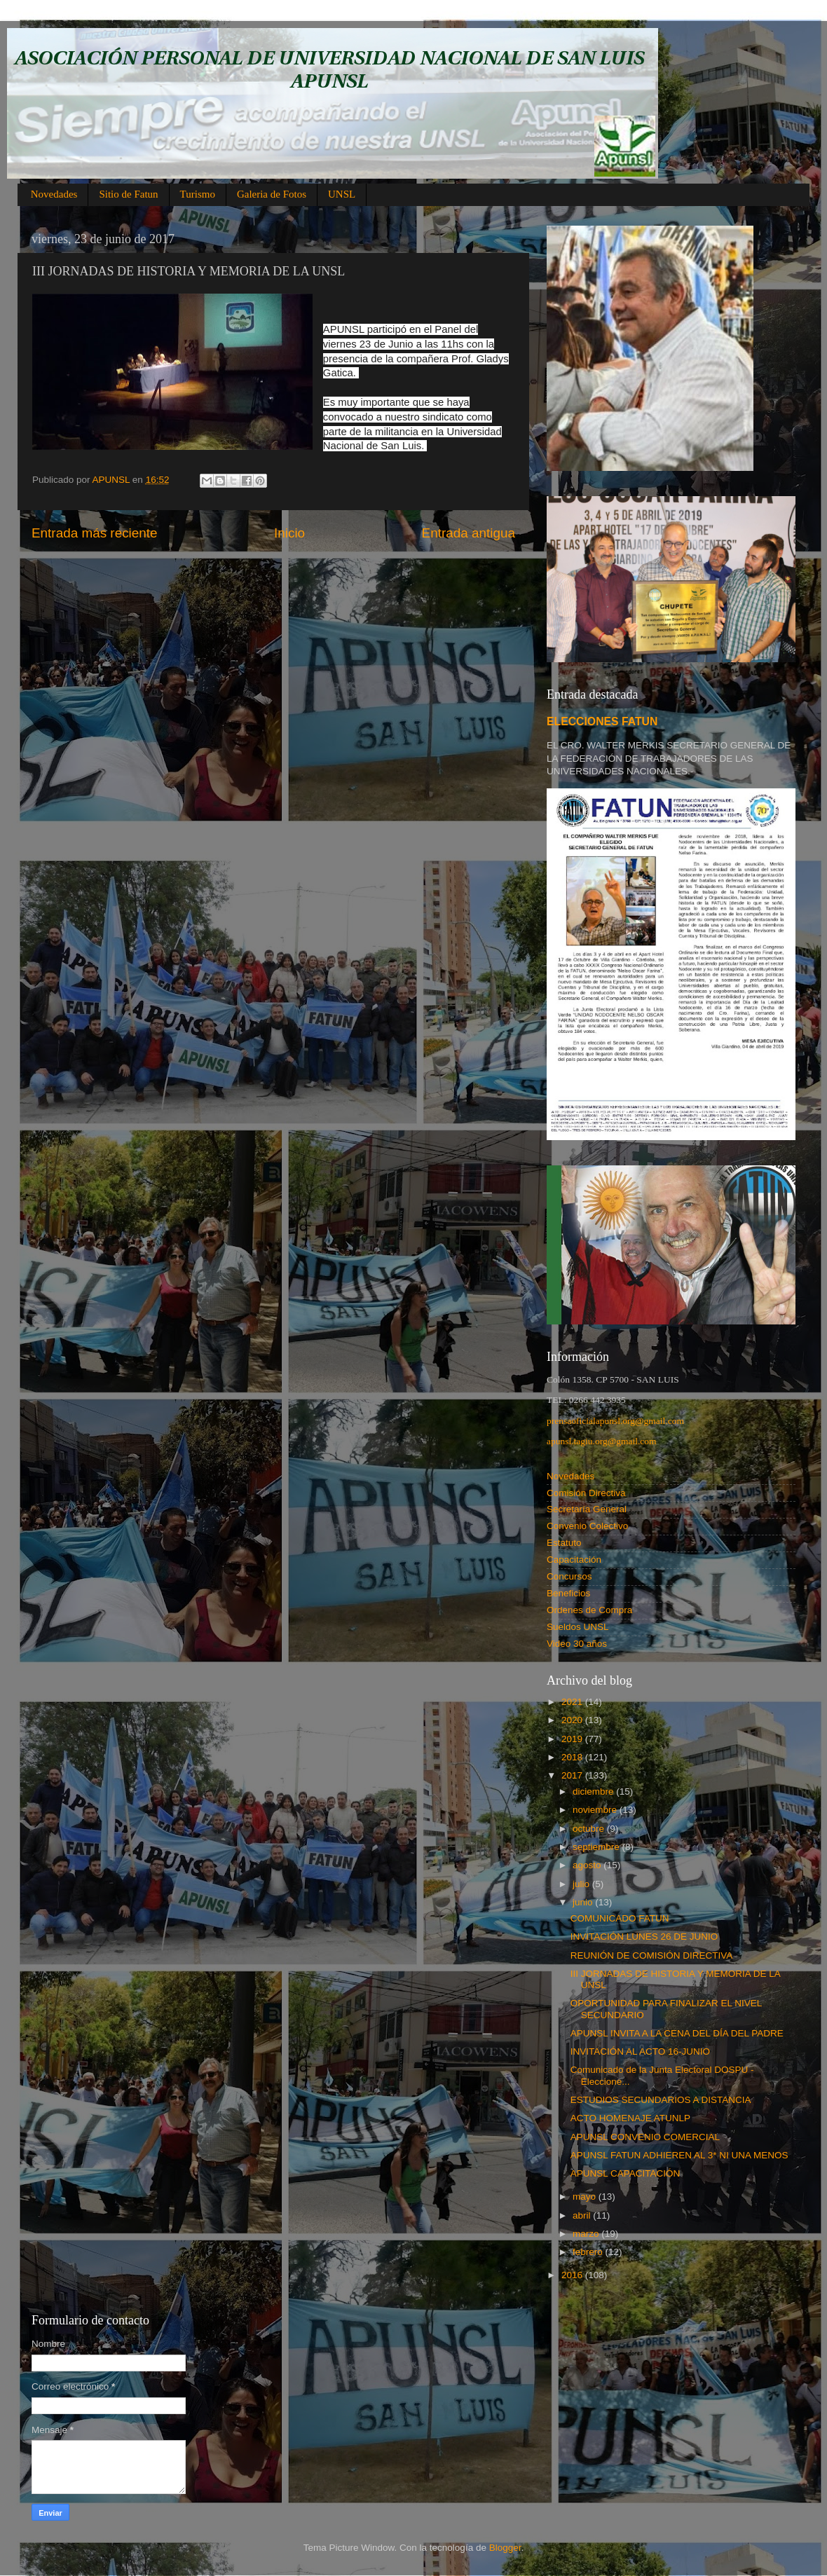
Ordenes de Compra (589, 1610)
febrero (589, 2252)
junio (584, 1902)
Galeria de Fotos (271, 194)
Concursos (569, 1576)
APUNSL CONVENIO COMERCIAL (645, 2137)
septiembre (597, 1847)
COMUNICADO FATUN (619, 1918)
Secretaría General (587, 1509)
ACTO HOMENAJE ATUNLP (630, 2118)
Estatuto (564, 1542)
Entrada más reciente (95, 533)
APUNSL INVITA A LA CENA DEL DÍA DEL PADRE (677, 2033)
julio (582, 1884)
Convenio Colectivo (587, 1526)
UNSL (341, 194)
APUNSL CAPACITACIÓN (625, 2173)
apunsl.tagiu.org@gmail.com (602, 1441)
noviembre (596, 1809)
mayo (586, 2196)
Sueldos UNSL (578, 1627)
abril (583, 2215)
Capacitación (574, 1559)
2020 (573, 1720)
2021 (573, 1702)
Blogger (505, 2547)
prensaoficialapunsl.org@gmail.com (615, 1421)
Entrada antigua (468, 533)
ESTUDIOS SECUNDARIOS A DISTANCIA (660, 2100)
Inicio (289, 533)
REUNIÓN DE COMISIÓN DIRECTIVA (651, 1955)
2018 (573, 1757)
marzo (587, 2233)
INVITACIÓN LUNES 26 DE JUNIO (644, 1936)
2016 (573, 2275)
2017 (573, 1775)
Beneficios (568, 1593)
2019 (573, 1739)
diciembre (594, 1791)
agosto (588, 1865)
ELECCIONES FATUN (602, 721)
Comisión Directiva (586, 1493)
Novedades (54, 194)
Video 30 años (577, 1643)
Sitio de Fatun (128, 194)
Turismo (197, 194)
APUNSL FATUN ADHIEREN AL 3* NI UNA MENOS (679, 2155)
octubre (590, 1828)
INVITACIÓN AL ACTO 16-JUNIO (640, 2051)
